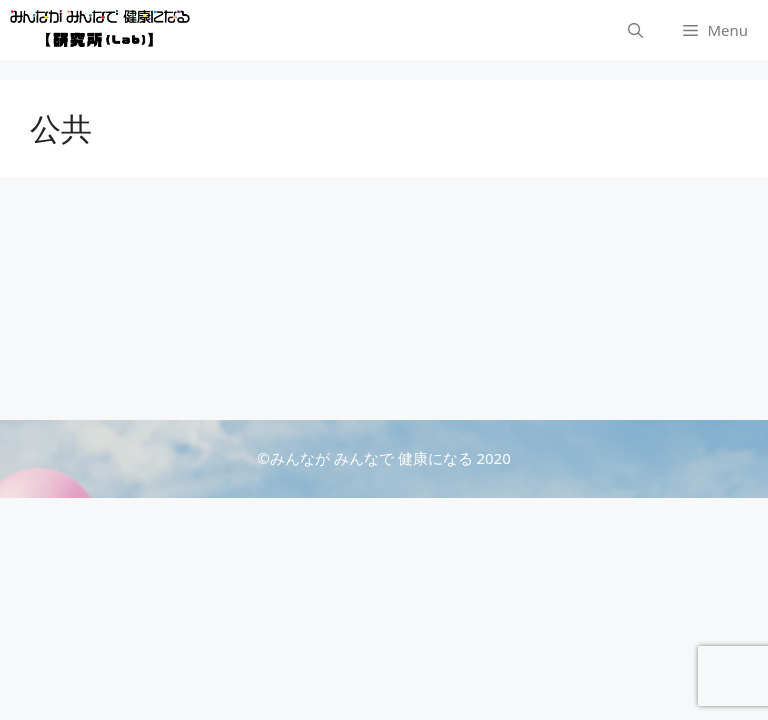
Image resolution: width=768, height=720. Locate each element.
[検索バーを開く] (635, 30)
